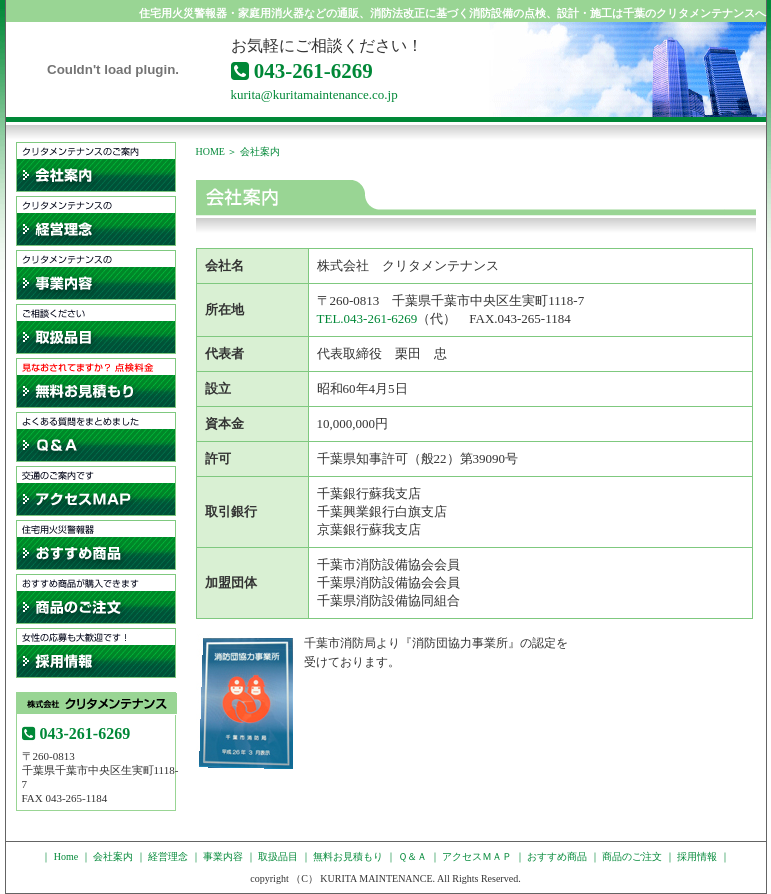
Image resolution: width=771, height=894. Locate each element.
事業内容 (96, 275)
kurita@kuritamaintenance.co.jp (314, 94)
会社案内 (96, 167)
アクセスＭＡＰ (96, 491)
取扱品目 (96, 329)
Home (66, 856)
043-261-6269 (302, 71)
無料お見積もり (96, 383)
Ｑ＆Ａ (96, 437)
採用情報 (96, 653)
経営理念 (96, 221)
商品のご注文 (632, 856)
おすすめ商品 (557, 856)
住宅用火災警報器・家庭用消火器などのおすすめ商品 (96, 545)
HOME (210, 151)
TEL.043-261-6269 (367, 318)
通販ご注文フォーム (96, 599)
